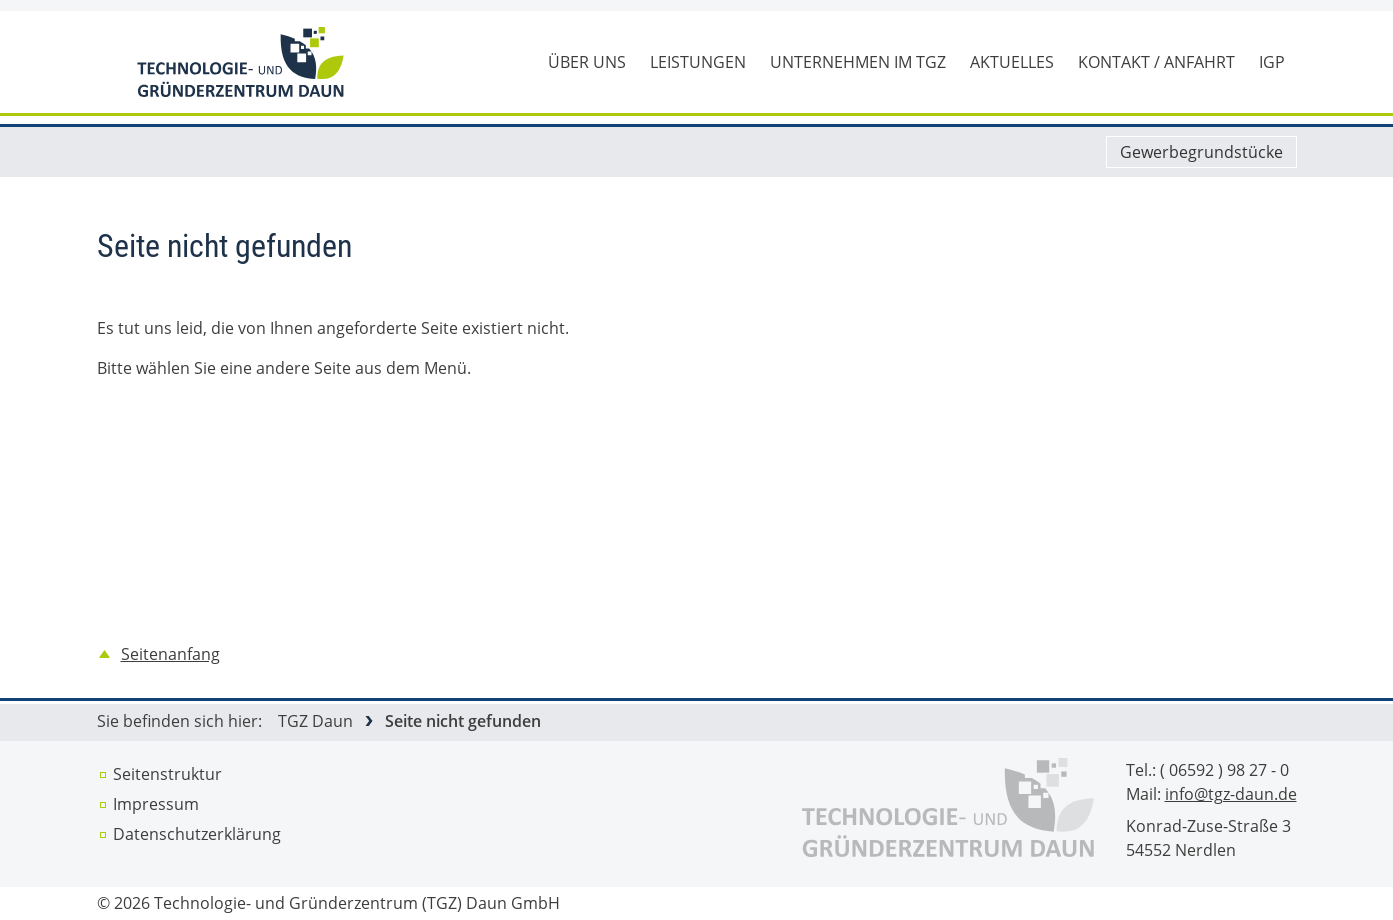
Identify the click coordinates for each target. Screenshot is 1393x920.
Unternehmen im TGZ (858, 62)
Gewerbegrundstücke (1201, 152)
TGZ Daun (315, 721)
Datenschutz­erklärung (197, 834)
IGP (1272, 62)
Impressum (156, 804)
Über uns (587, 62)
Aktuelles (1012, 62)
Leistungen (698, 62)
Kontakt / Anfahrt (1156, 62)
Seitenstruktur (167, 774)
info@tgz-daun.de (1231, 794)
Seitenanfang (170, 654)
